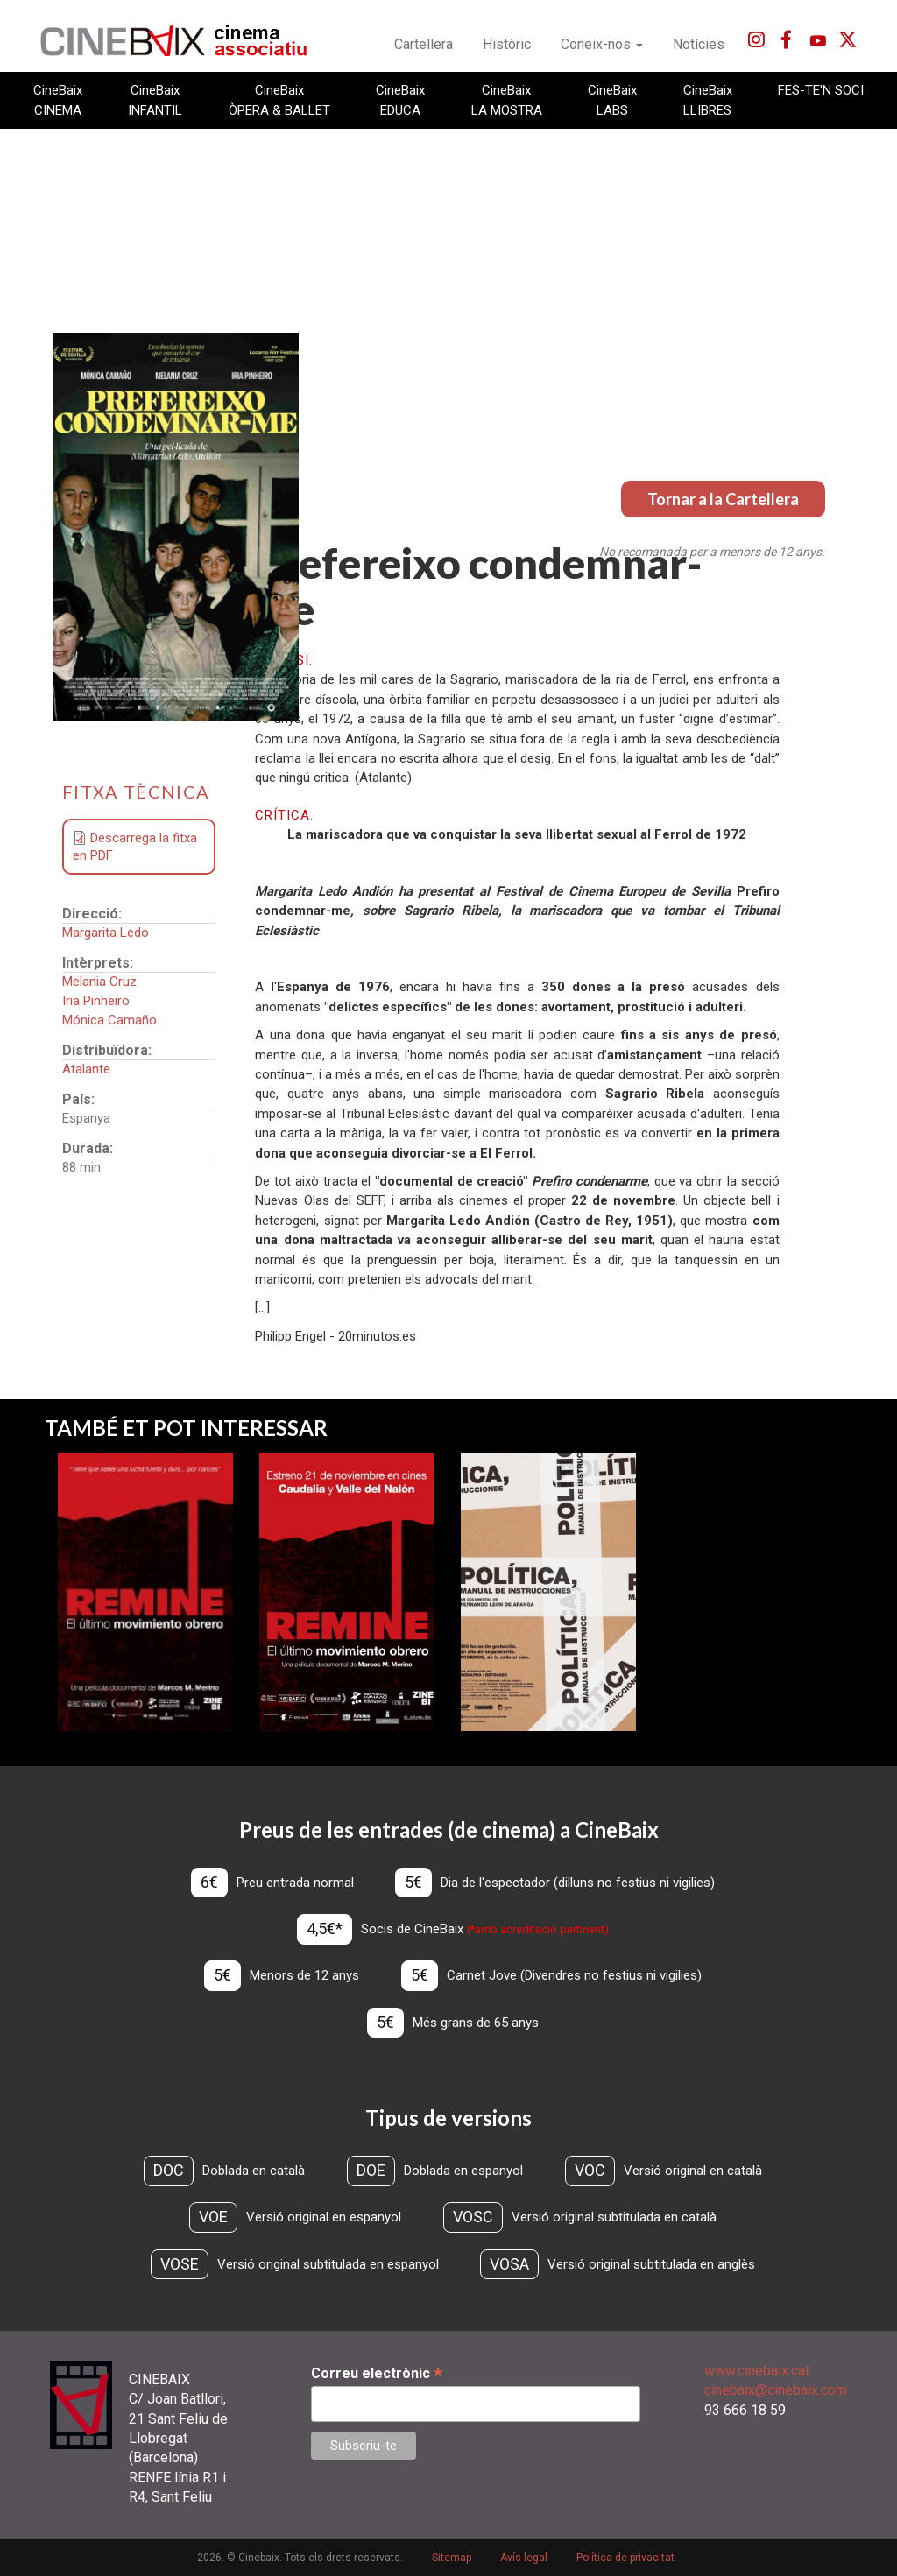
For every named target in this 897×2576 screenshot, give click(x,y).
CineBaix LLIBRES (707, 99)
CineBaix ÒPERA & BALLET (279, 99)
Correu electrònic (376, 2373)
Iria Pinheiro (96, 1001)
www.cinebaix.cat (756, 2370)
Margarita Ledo (105, 932)
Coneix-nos (602, 44)
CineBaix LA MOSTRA (506, 99)
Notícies (698, 44)
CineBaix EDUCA (400, 99)
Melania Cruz (99, 981)
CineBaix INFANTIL (155, 99)
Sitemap (451, 2557)
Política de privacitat (625, 2557)
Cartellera (423, 44)
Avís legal (523, 2557)
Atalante (86, 1069)
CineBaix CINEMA (57, 99)
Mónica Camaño (109, 1020)
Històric (507, 44)
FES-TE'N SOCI (821, 90)
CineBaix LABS (612, 99)
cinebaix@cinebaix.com (775, 2390)
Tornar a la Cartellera (723, 499)
